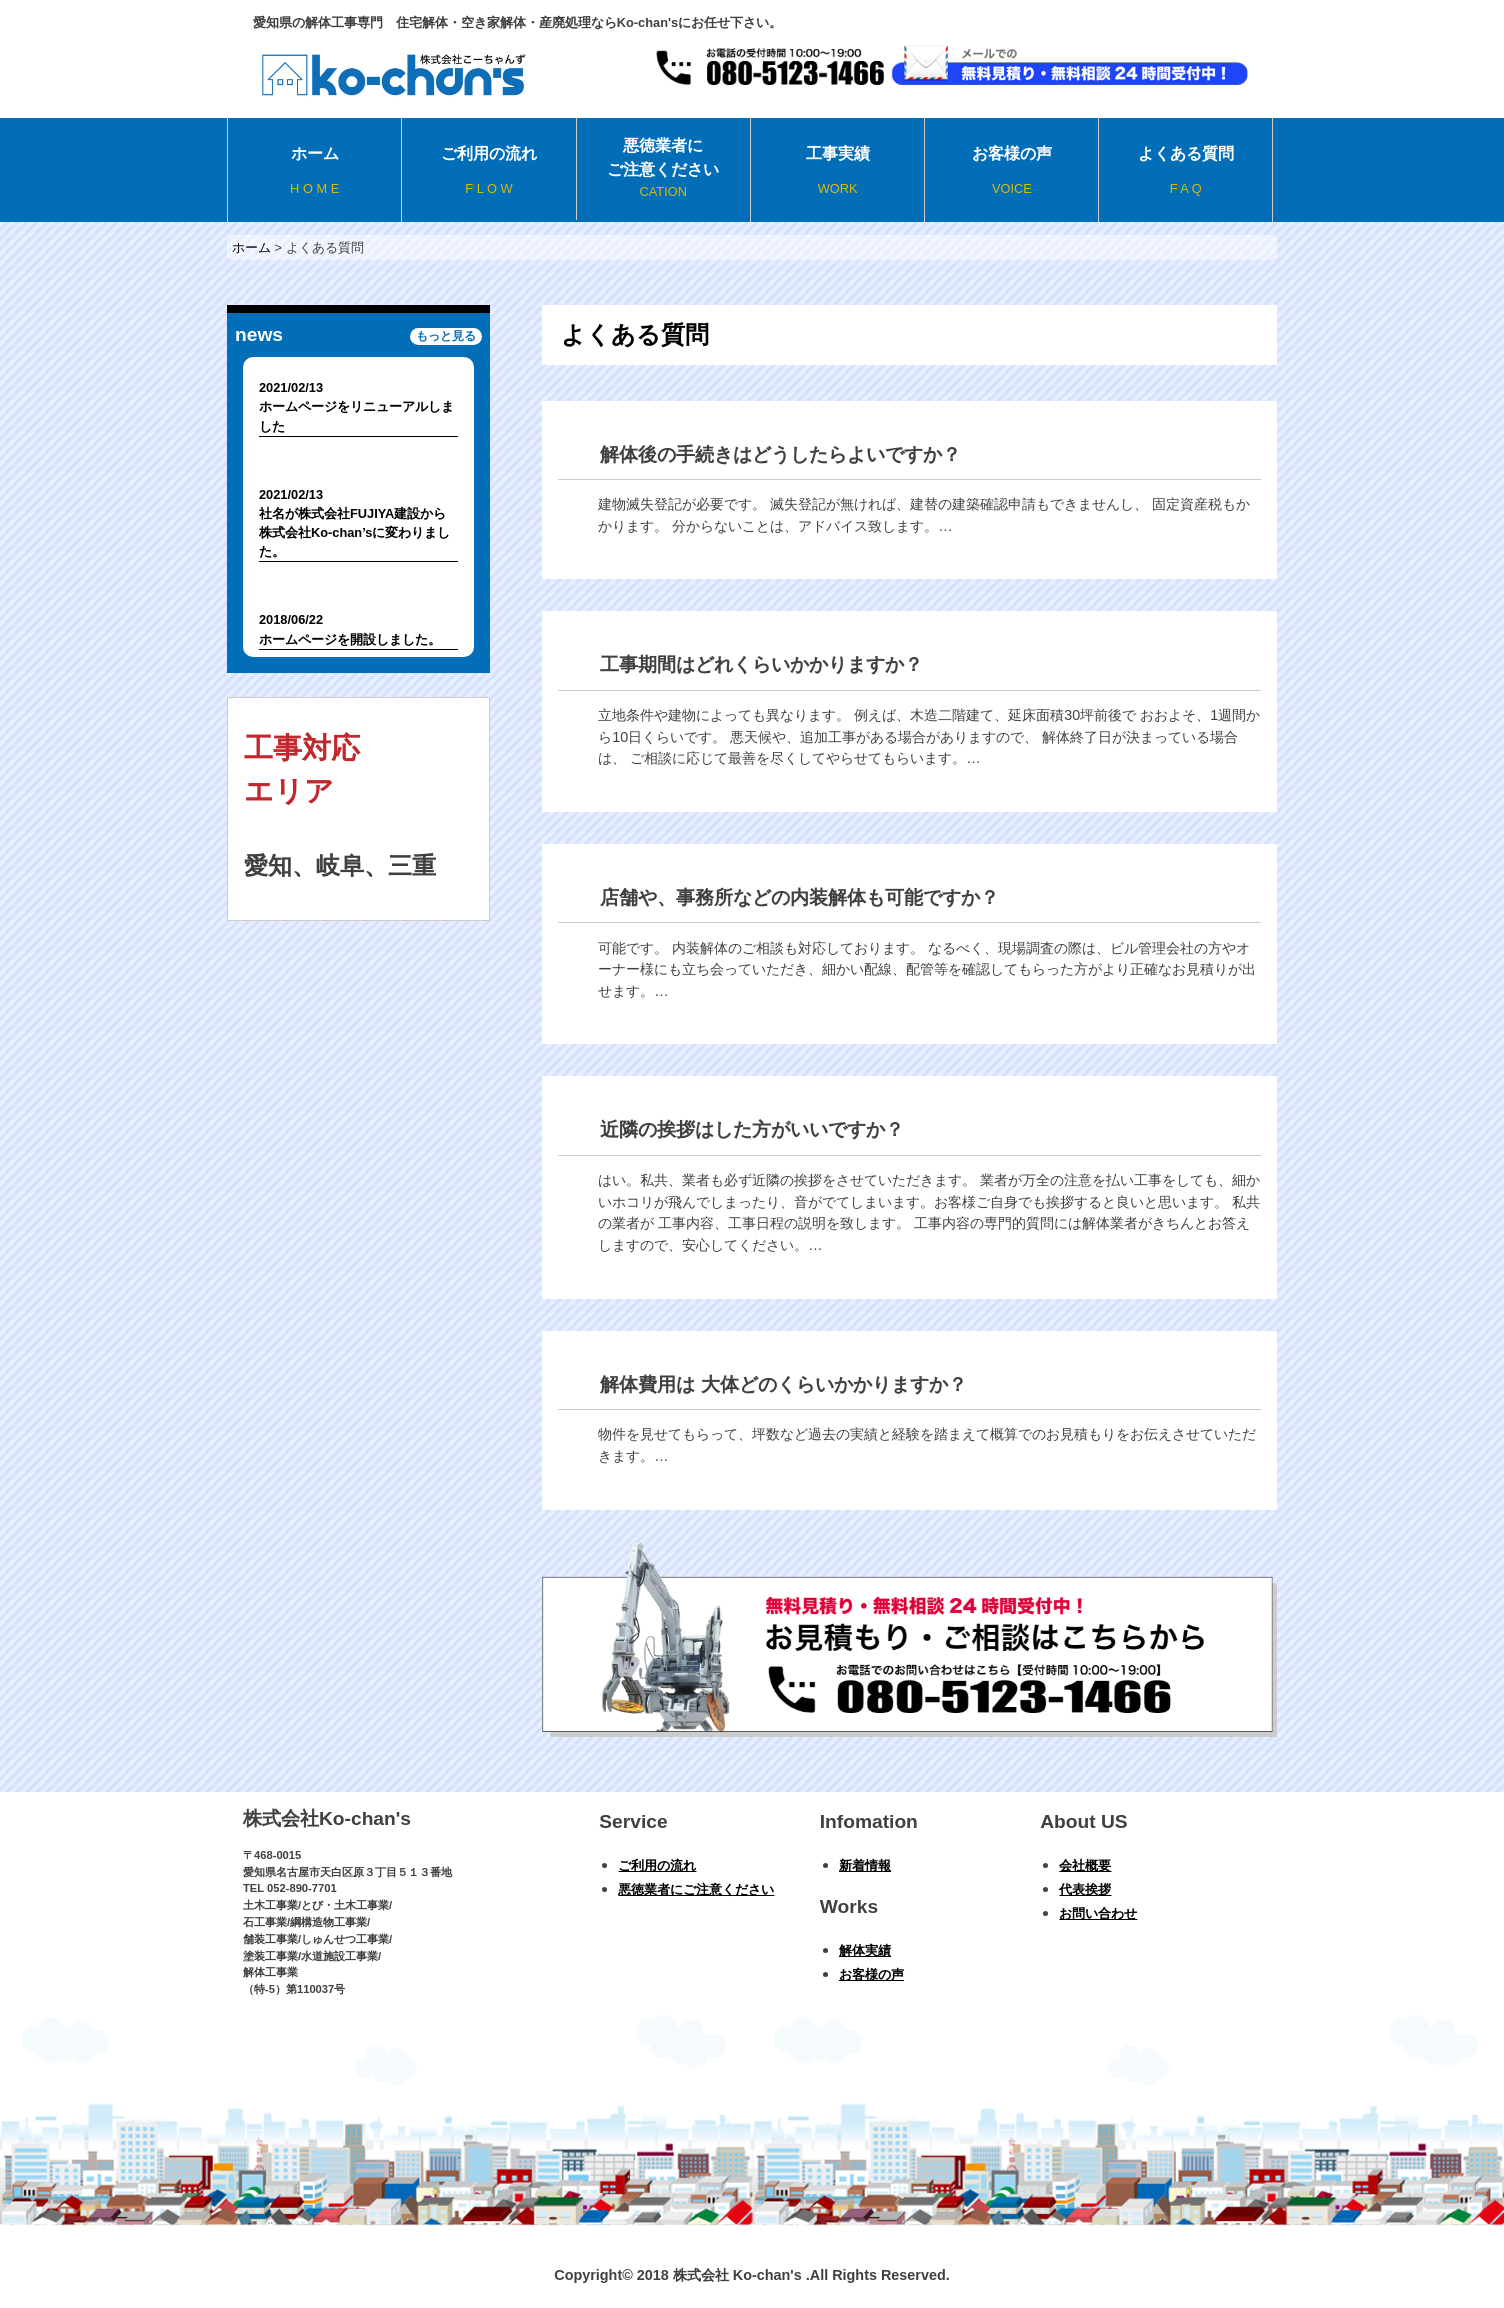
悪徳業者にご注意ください (663, 169)
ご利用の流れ (488, 171)
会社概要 (1085, 1865)
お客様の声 (1011, 171)
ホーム (314, 171)
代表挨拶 (1085, 1889)
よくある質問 (1185, 171)
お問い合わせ (1098, 1913)
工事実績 (837, 171)
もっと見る (446, 337)
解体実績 (865, 1950)
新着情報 (865, 1865)
